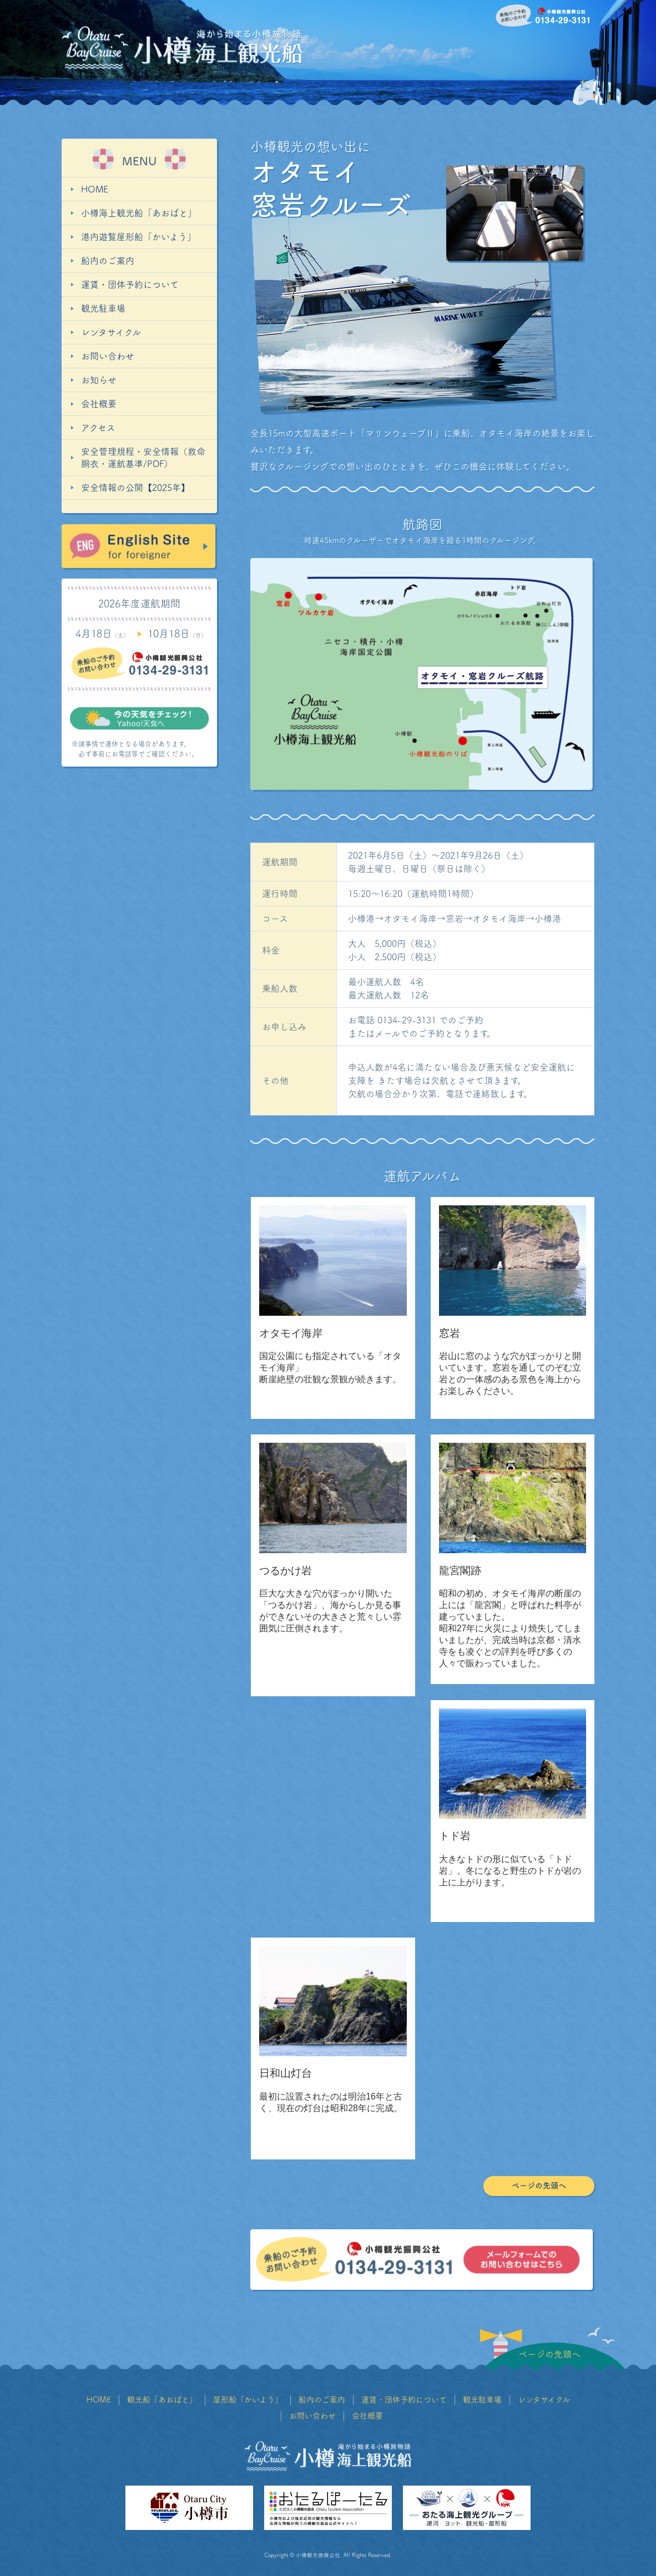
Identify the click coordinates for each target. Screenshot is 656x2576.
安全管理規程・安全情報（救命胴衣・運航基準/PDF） (143, 457)
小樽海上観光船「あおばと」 (138, 213)
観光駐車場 (103, 308)
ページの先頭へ (539, 2185)
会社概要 (99, 403)
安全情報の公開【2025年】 (135, 487)
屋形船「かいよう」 (247, 2399)
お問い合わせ (107, 356)
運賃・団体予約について (130, 284)
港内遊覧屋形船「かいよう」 (138, 236)
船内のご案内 (107, 260)
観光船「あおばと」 (162, 2399)
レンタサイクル (111, 332)
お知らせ (99, 380)
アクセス (98, 427)
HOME (94, 189)
